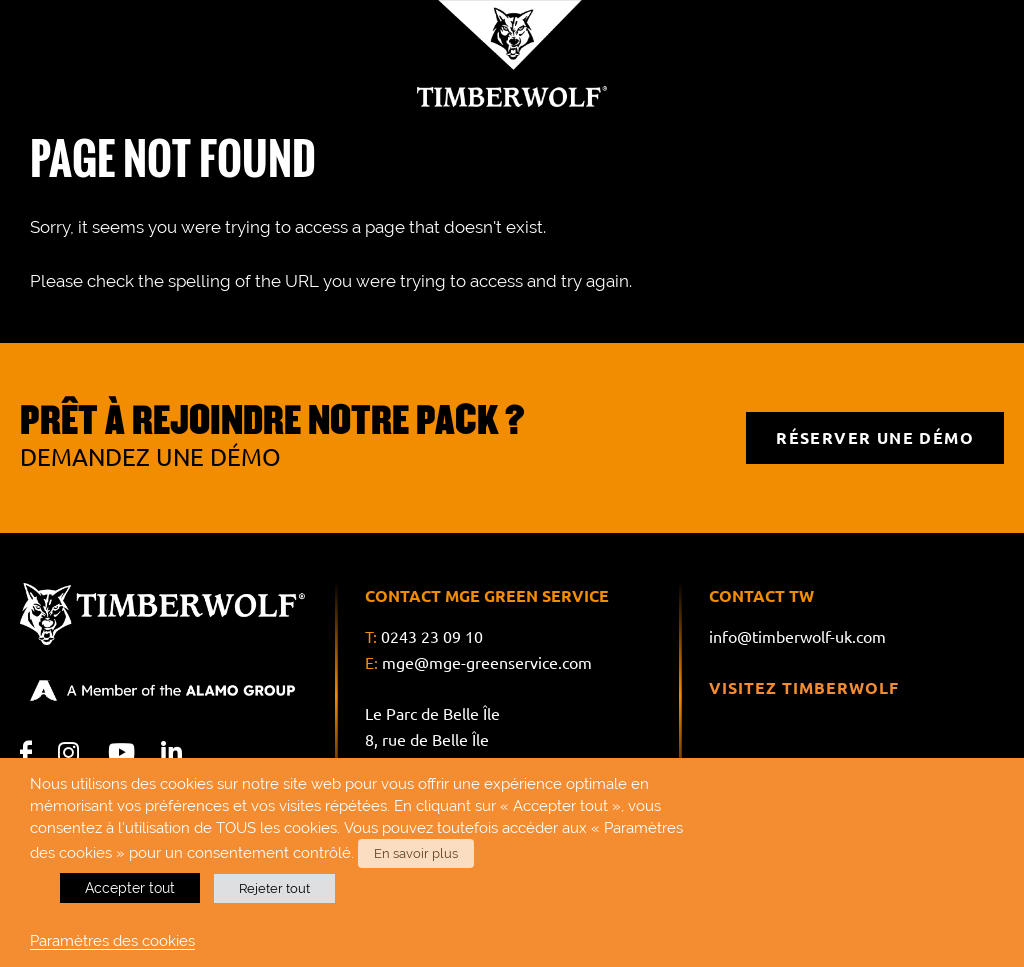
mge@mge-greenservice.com (487, 663)
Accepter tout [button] (130, 888)
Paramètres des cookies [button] (112, 940)
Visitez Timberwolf (804, 688)
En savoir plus (416, 853)
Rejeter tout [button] (274, 888)
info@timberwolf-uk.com (797, 637)
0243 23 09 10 (432, 637)
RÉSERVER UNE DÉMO (875, 438)
